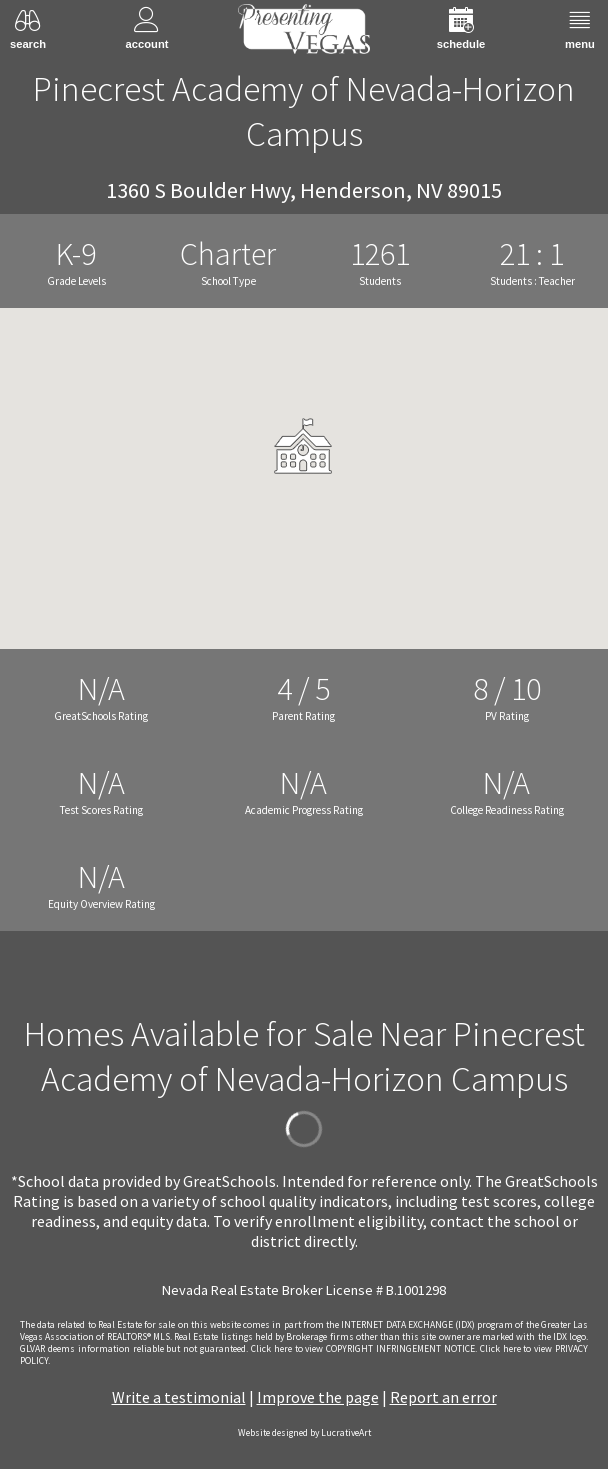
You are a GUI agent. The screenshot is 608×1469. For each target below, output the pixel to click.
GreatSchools (229, 1181)
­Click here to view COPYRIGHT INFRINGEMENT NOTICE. (364, 1349)
